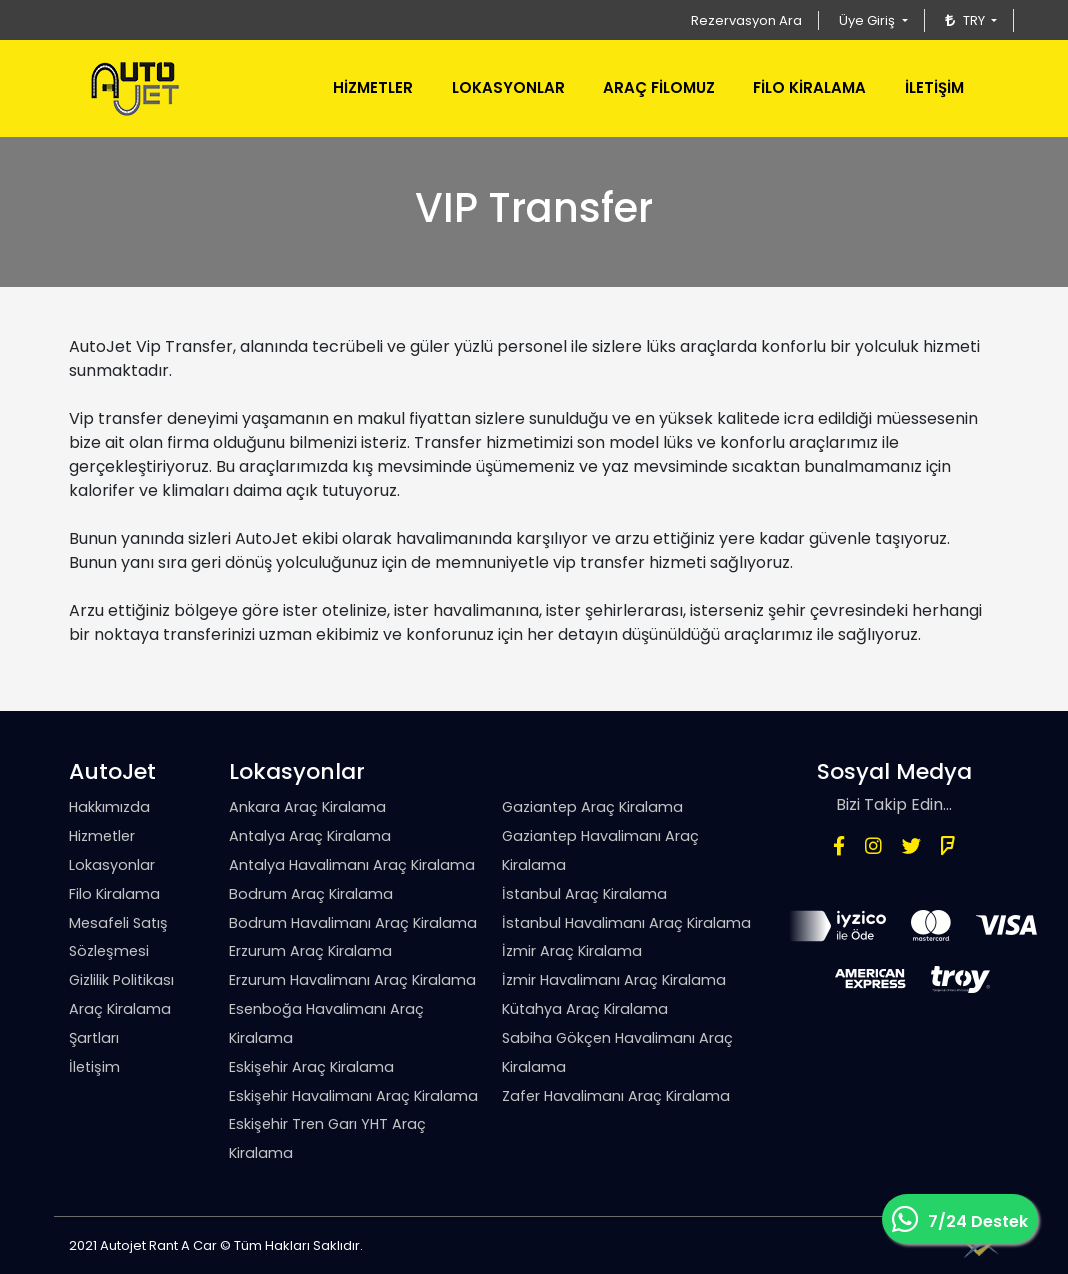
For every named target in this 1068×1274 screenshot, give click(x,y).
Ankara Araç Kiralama (307, 807)
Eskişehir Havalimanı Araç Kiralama (353, 1096)
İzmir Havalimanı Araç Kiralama (614, 980)
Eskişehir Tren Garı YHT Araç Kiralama (327, 1138)
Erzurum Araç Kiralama (310, 951)
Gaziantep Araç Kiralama (592, 807)
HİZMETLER (373, 87)
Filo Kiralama (114, 894)
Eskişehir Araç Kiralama (311, 1067)
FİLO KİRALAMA (809, 87)
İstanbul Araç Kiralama (584, 894)
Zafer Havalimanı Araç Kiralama (616, 1096)
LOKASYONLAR (508, 87)
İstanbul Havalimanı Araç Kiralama (626, 923)
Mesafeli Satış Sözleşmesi (118, 937)
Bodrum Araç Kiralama (311, 894)
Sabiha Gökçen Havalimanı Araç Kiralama (617, 1052)
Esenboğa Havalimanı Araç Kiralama (326, 1023)
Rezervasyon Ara (746, 20)
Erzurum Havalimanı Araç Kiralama (352, 980)
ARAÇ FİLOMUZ (659, 87)
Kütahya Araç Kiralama (585, 1009)
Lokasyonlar (112, 865)
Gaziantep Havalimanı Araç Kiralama (600, 850)
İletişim (94, 1067)
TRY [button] (966, 20)
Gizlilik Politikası (121, 980)
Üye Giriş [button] (868, 20)
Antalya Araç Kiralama (310, 836)
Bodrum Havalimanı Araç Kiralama (353, 923)
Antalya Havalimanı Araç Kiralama (352, 865)
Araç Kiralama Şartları (120, 1023)
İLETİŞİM (934, 87)
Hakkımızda (109, 807)
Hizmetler (102, 836)
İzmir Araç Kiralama (572, 951)
